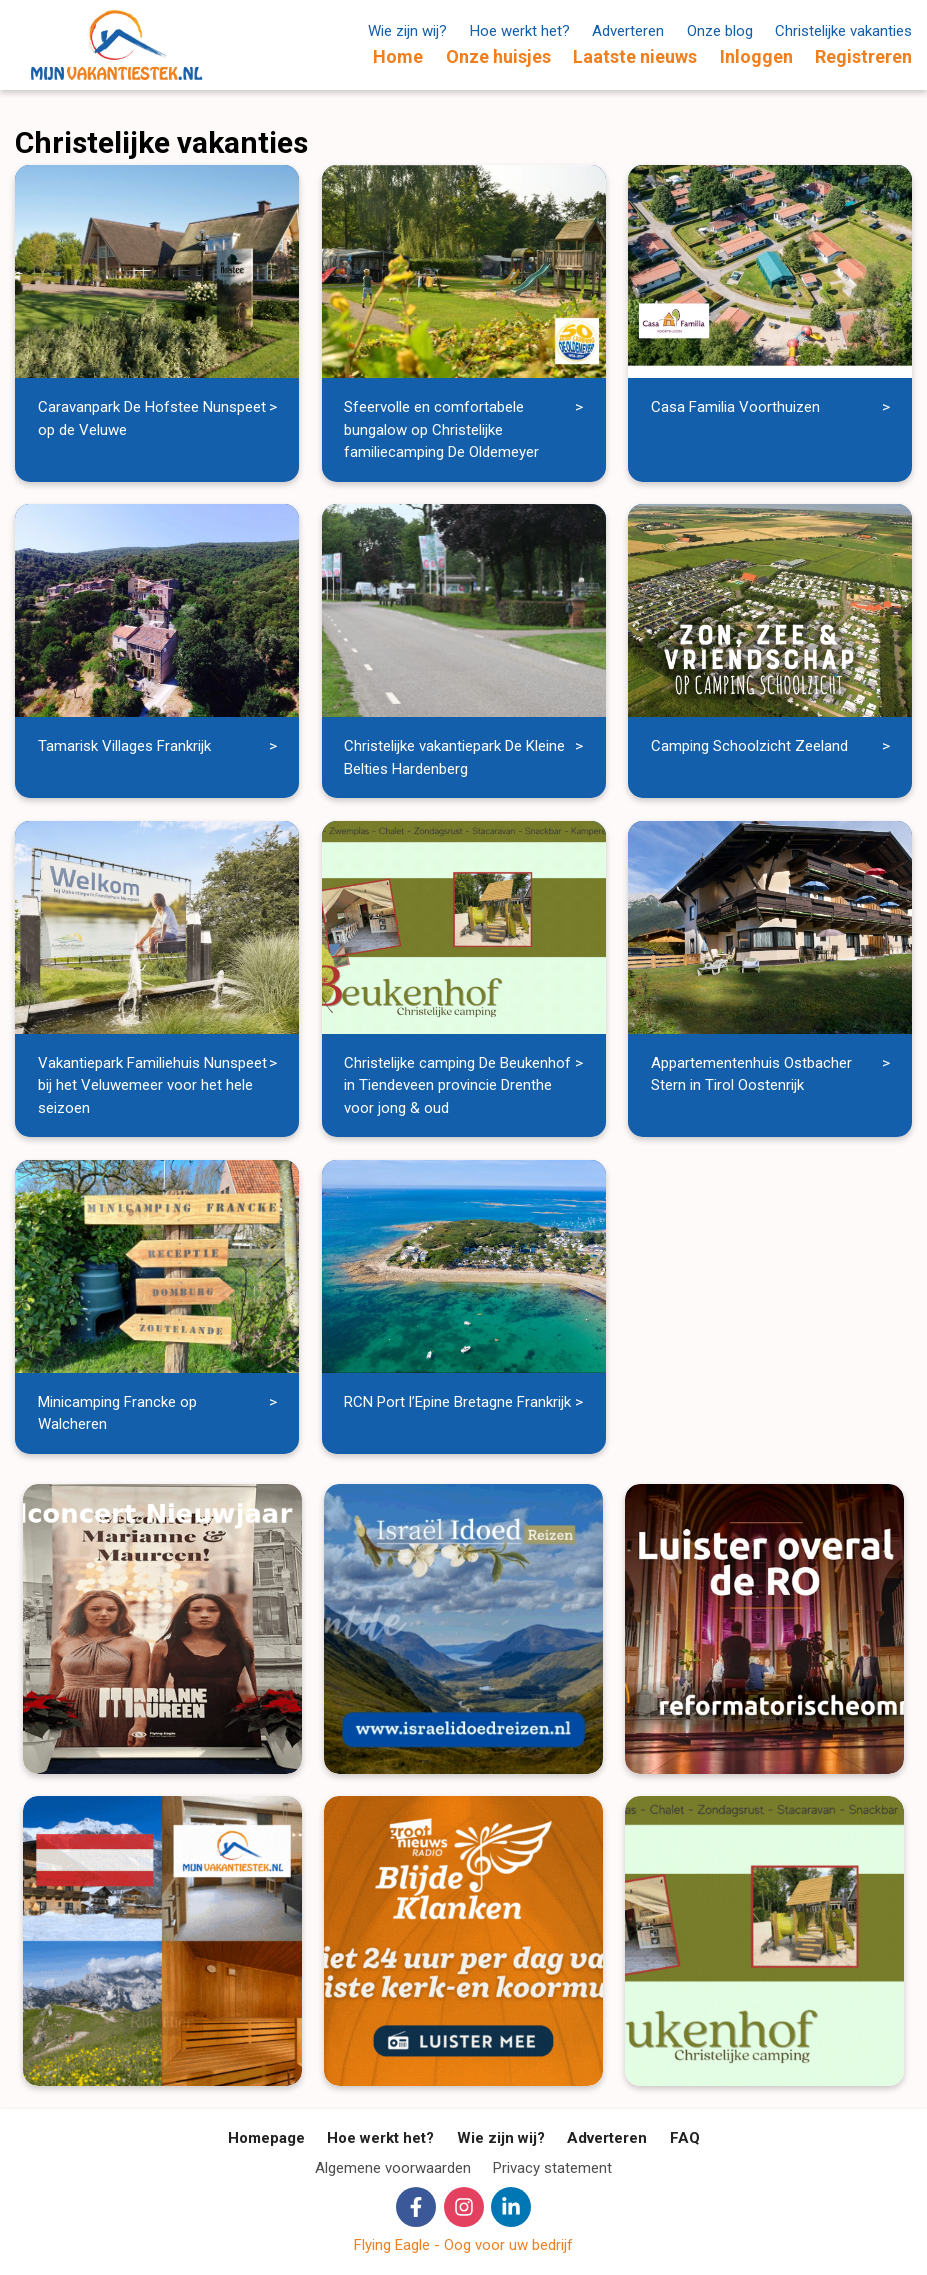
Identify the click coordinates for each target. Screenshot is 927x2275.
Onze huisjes (498, 56)
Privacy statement (552, 2168)
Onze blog (720, 31)
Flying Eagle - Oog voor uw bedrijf (463, 2245)
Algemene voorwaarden (393, 2168)
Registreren (863, 56)
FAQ (685, 2138)
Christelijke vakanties (843, 31)
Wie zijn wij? (407, 31)
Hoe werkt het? (520, 31)
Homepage (266, 2138)
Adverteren (628, 31)
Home (398, 56)
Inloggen (756, 56)
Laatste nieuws (635, 56)
